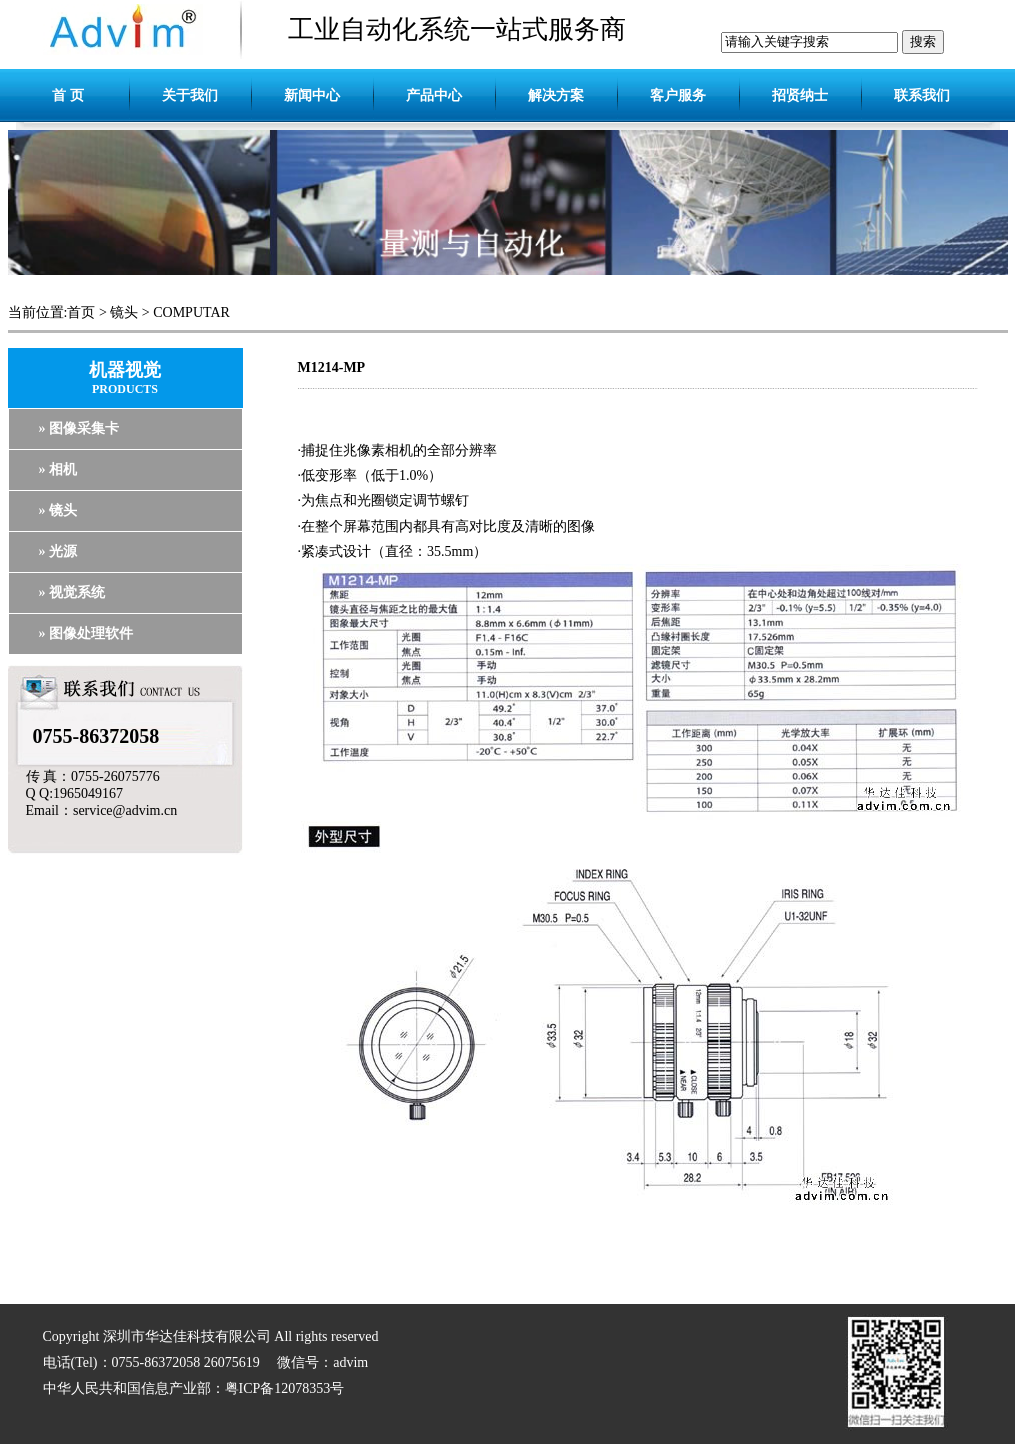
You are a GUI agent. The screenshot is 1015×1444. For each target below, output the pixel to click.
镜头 (124, 312)
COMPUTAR (191, 312)
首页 (81, 312)
